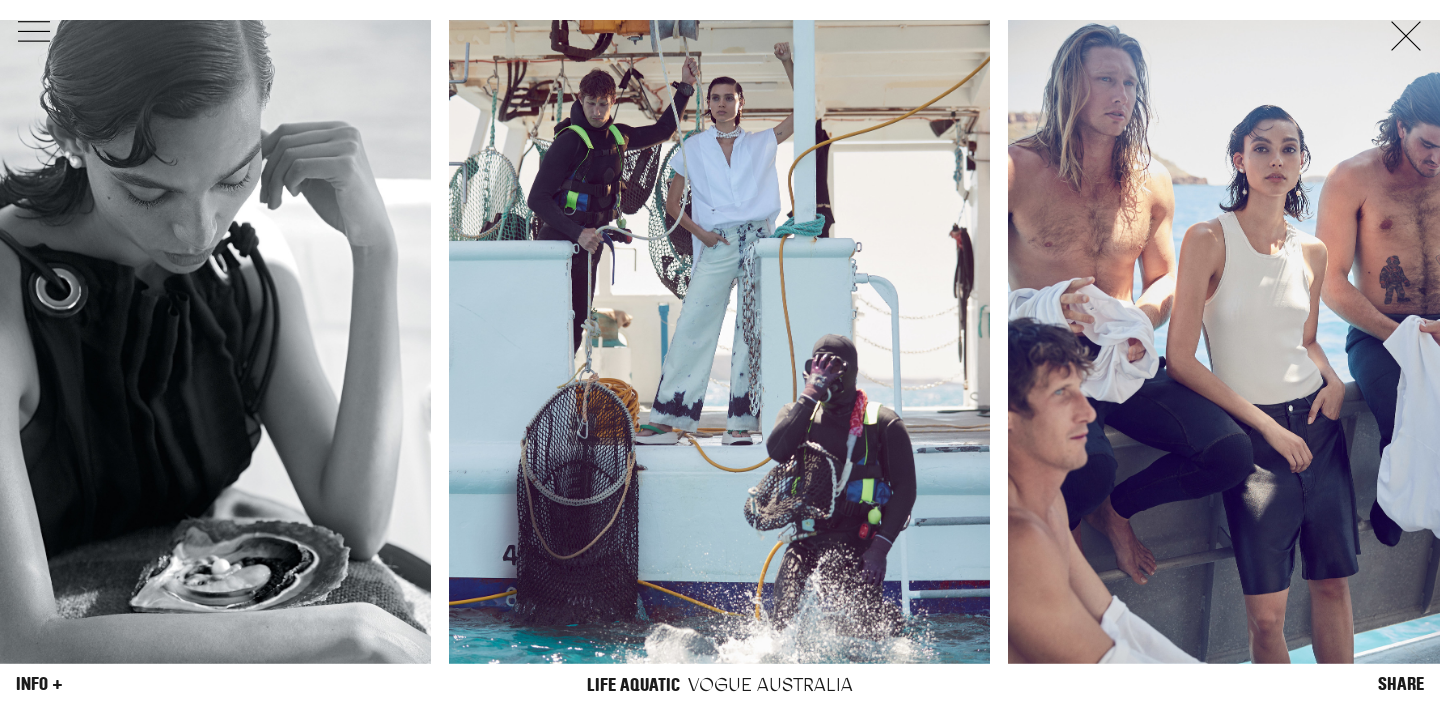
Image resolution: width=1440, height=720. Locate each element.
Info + (39, 684)
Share (1401, 684)
